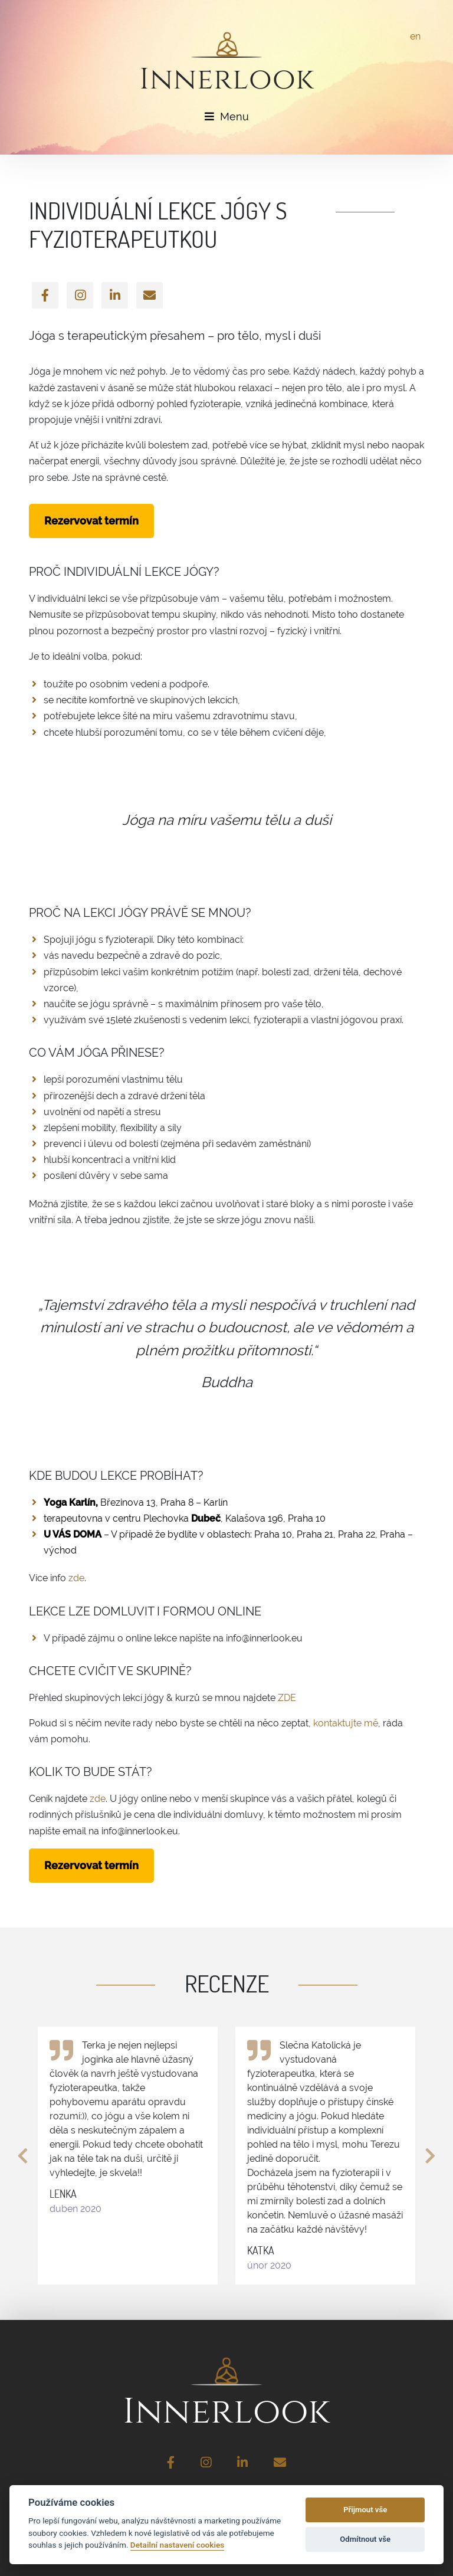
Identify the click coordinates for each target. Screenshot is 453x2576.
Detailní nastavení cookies (177, 2544)
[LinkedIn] (114, 295)
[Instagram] (80, 295)
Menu (227, 116)
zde (76, 1578)
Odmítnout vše (365, 2539)
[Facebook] (45, 295)
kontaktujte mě (345, 1723)
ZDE (287, 1697)
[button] (22, 2156)
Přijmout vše (365, 2509)
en (415, 36)
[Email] (149, 295)
